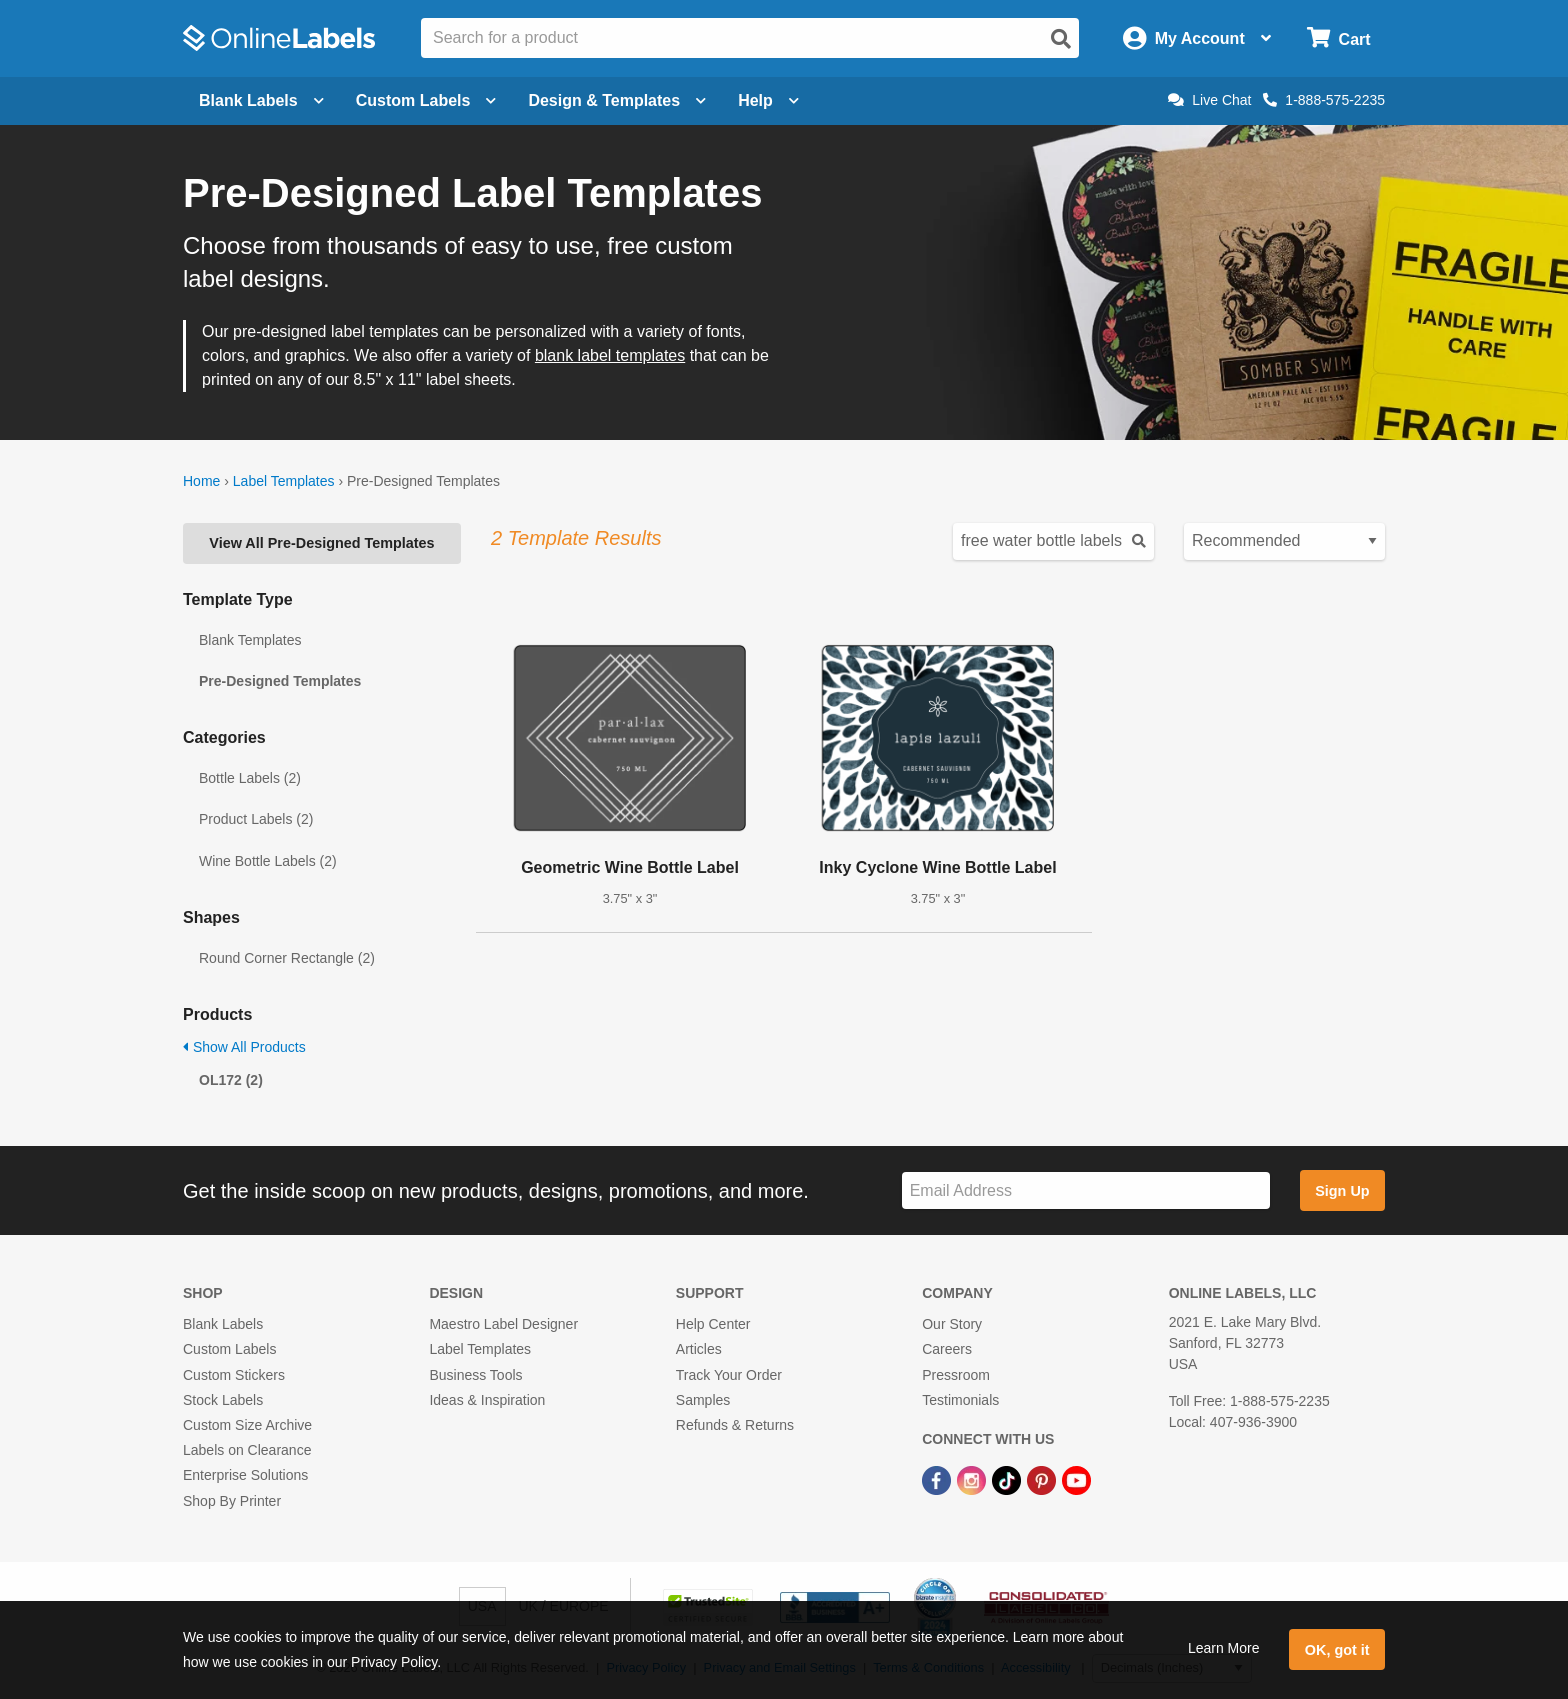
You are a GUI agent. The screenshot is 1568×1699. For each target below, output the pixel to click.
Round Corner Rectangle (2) (287, 958)
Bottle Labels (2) (250, 778)
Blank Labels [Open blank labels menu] (261, 100)
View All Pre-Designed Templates (321, 543)
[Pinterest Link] (1043, 1479)
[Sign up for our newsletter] (1086, 1190)
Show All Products (244, 1047)
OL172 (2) (231, 1080)
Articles (699, 1349)
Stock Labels (223, 1400)
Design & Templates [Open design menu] (617, 100)
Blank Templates (250, 640)
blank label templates (610, 355)
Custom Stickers (234, 1375)
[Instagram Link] (973, 1479)
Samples (703, 1400)
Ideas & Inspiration (487, 1400)
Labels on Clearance (247, 1450)
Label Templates (284, 481)
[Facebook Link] (938, 1479)
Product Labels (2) (256, 819)
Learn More (1224, 1648)
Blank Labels (223, 1324)
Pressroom (956, 1375)
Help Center (713, 1324)
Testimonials (960, 1400)
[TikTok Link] (1008, 1479)
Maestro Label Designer (503, 1324)
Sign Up (1342, 1191)
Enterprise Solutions (245, 1475)
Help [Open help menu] (768, 100)
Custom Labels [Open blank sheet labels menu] (426, 100)
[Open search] (1061, 39)
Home (201, 481)
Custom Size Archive (247, 1425)
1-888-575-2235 (1324, 100)
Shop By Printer (232, 1501)
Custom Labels (229, 1349)
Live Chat (1209, 100)
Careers (947, 1349)
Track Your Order (729, 1375)
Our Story (952, 1324)
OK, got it (1337, 1650)
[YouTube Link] (1076, 1479)
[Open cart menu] (1338, 38)
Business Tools (475, 1375)
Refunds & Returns (735, 1425)
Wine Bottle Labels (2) (268, 861)
